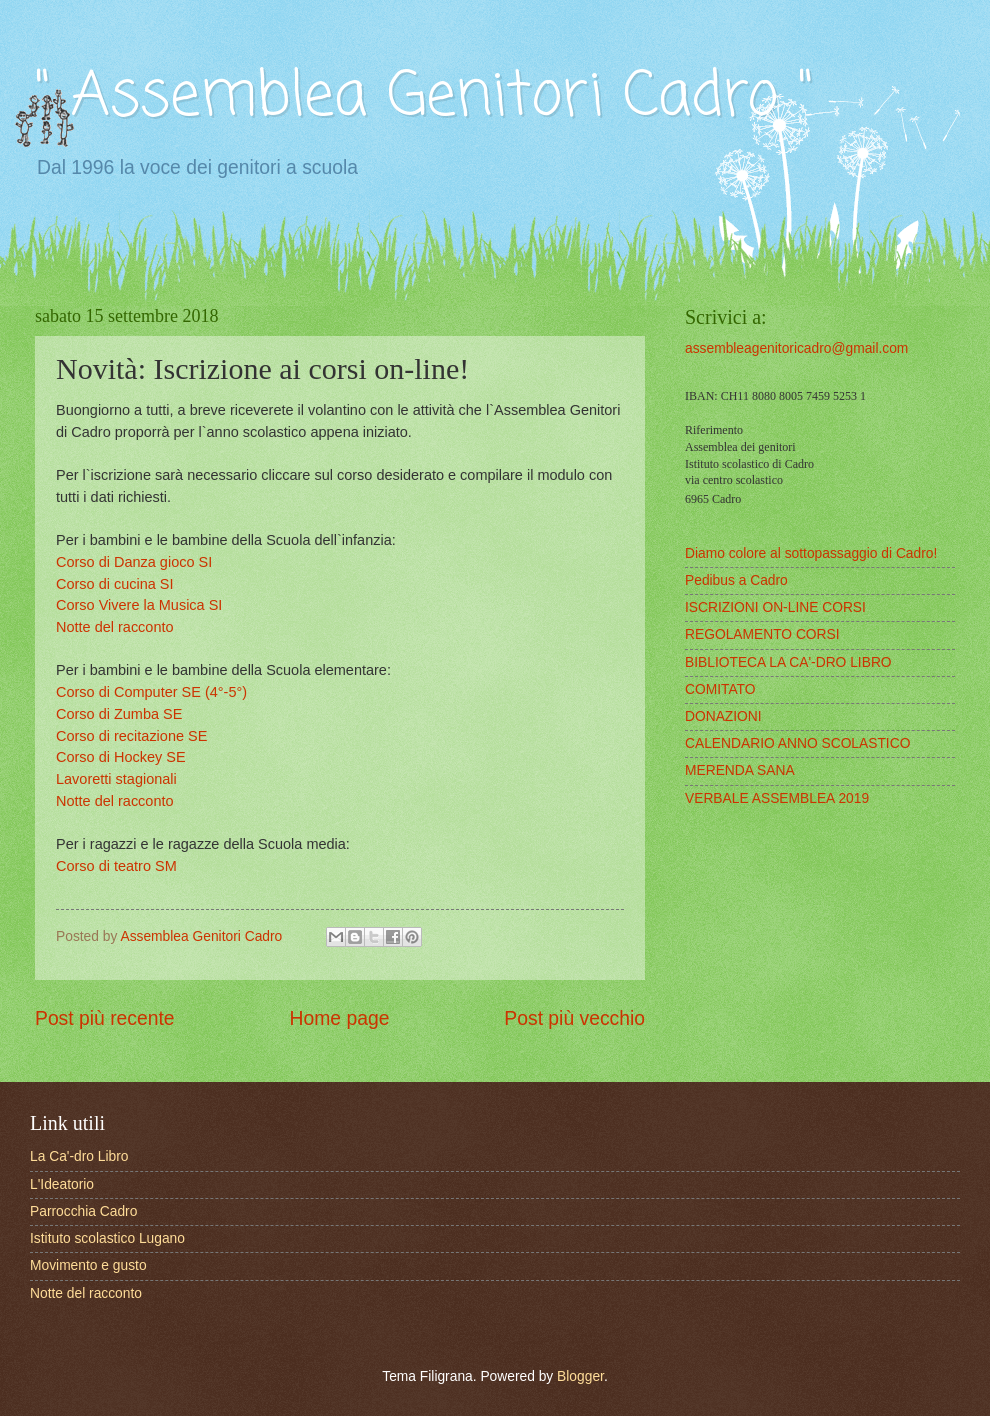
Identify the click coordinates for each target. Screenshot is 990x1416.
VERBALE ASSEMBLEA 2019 (777, 798)
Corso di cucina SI (115, 584)
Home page (340, 1018)
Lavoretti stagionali (116, 779)
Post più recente (105, 1018)
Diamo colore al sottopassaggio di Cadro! (811, 553)
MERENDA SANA (740, 770)
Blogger (580, 1376)
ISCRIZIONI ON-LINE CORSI (775, 607)
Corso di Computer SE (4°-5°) (151, 692)
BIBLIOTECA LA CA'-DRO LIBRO (788, 662)
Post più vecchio (574, 1018)
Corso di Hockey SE (121, 757)
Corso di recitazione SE (131, 736)
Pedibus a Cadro (736, 580)
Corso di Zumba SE (119, 714)
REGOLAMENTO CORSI (762, 634)
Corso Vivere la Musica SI (139, 605)
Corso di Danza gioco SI (134, 562)
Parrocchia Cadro (83, 1211)
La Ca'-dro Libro (79, 1156)
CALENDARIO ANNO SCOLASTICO (797, 743)
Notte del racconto (115, 627)
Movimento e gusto (88, 1265)
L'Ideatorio (62, 1184)
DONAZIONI (723, 716)
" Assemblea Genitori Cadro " (424, 97)
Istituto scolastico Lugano (107, 1238)
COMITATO (720, 689)
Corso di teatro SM (116, 866)
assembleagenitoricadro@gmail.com (796, 348)
